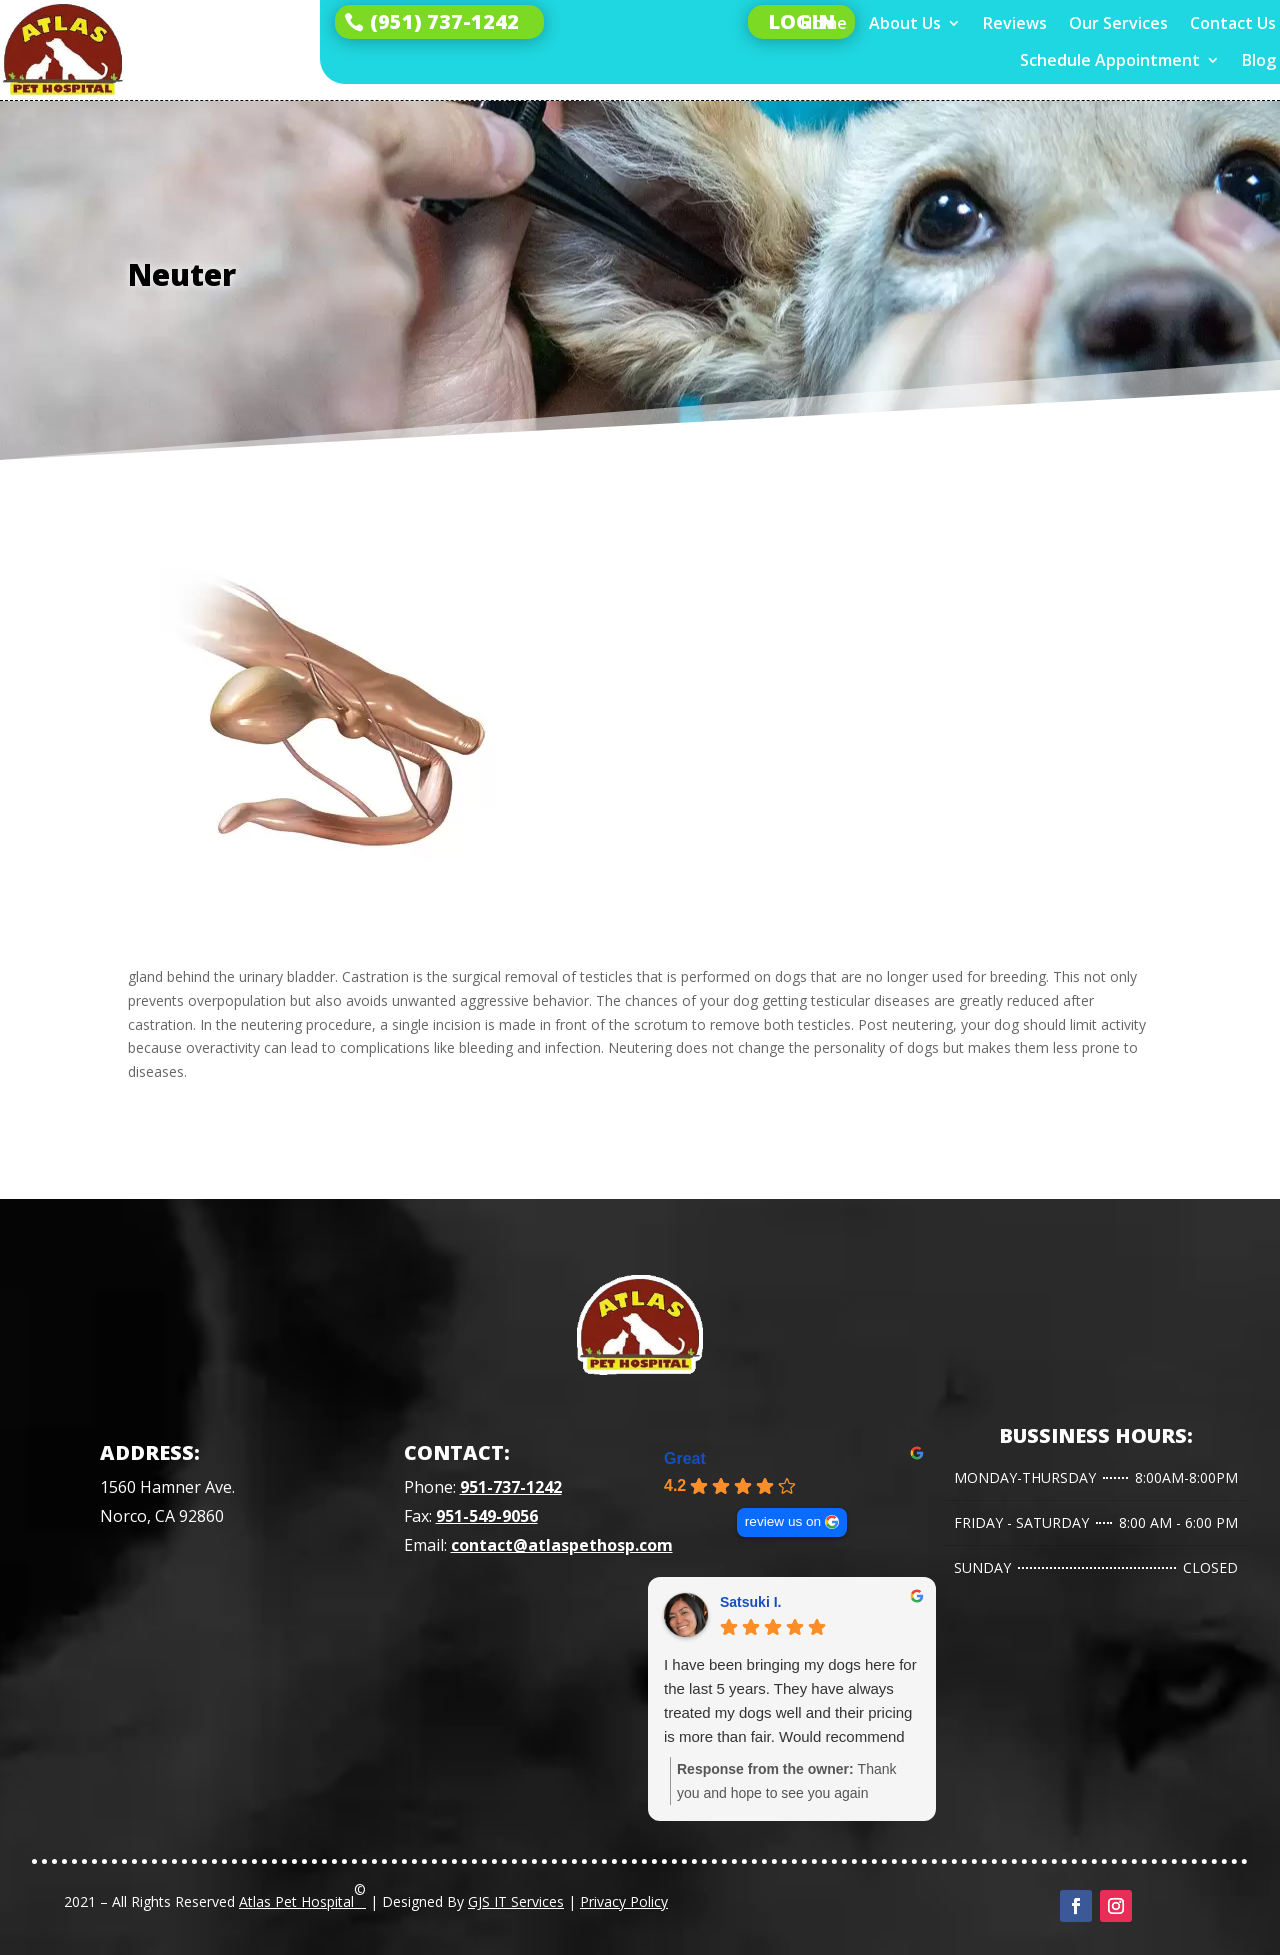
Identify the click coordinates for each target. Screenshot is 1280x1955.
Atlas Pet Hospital (302, 1895)
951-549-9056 (487, 1516)
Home (824, 23)
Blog (1259, 60)
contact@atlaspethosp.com (562, 1545)
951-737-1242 (511, 1487)
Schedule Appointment (1110, 60)
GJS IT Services (516, 1901)
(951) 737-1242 (444, 21)
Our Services (1118, 23)
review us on (783, 1521)
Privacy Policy (624, 1901)
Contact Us (1233, 23)
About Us (905, 23)
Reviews (1015, 23)
